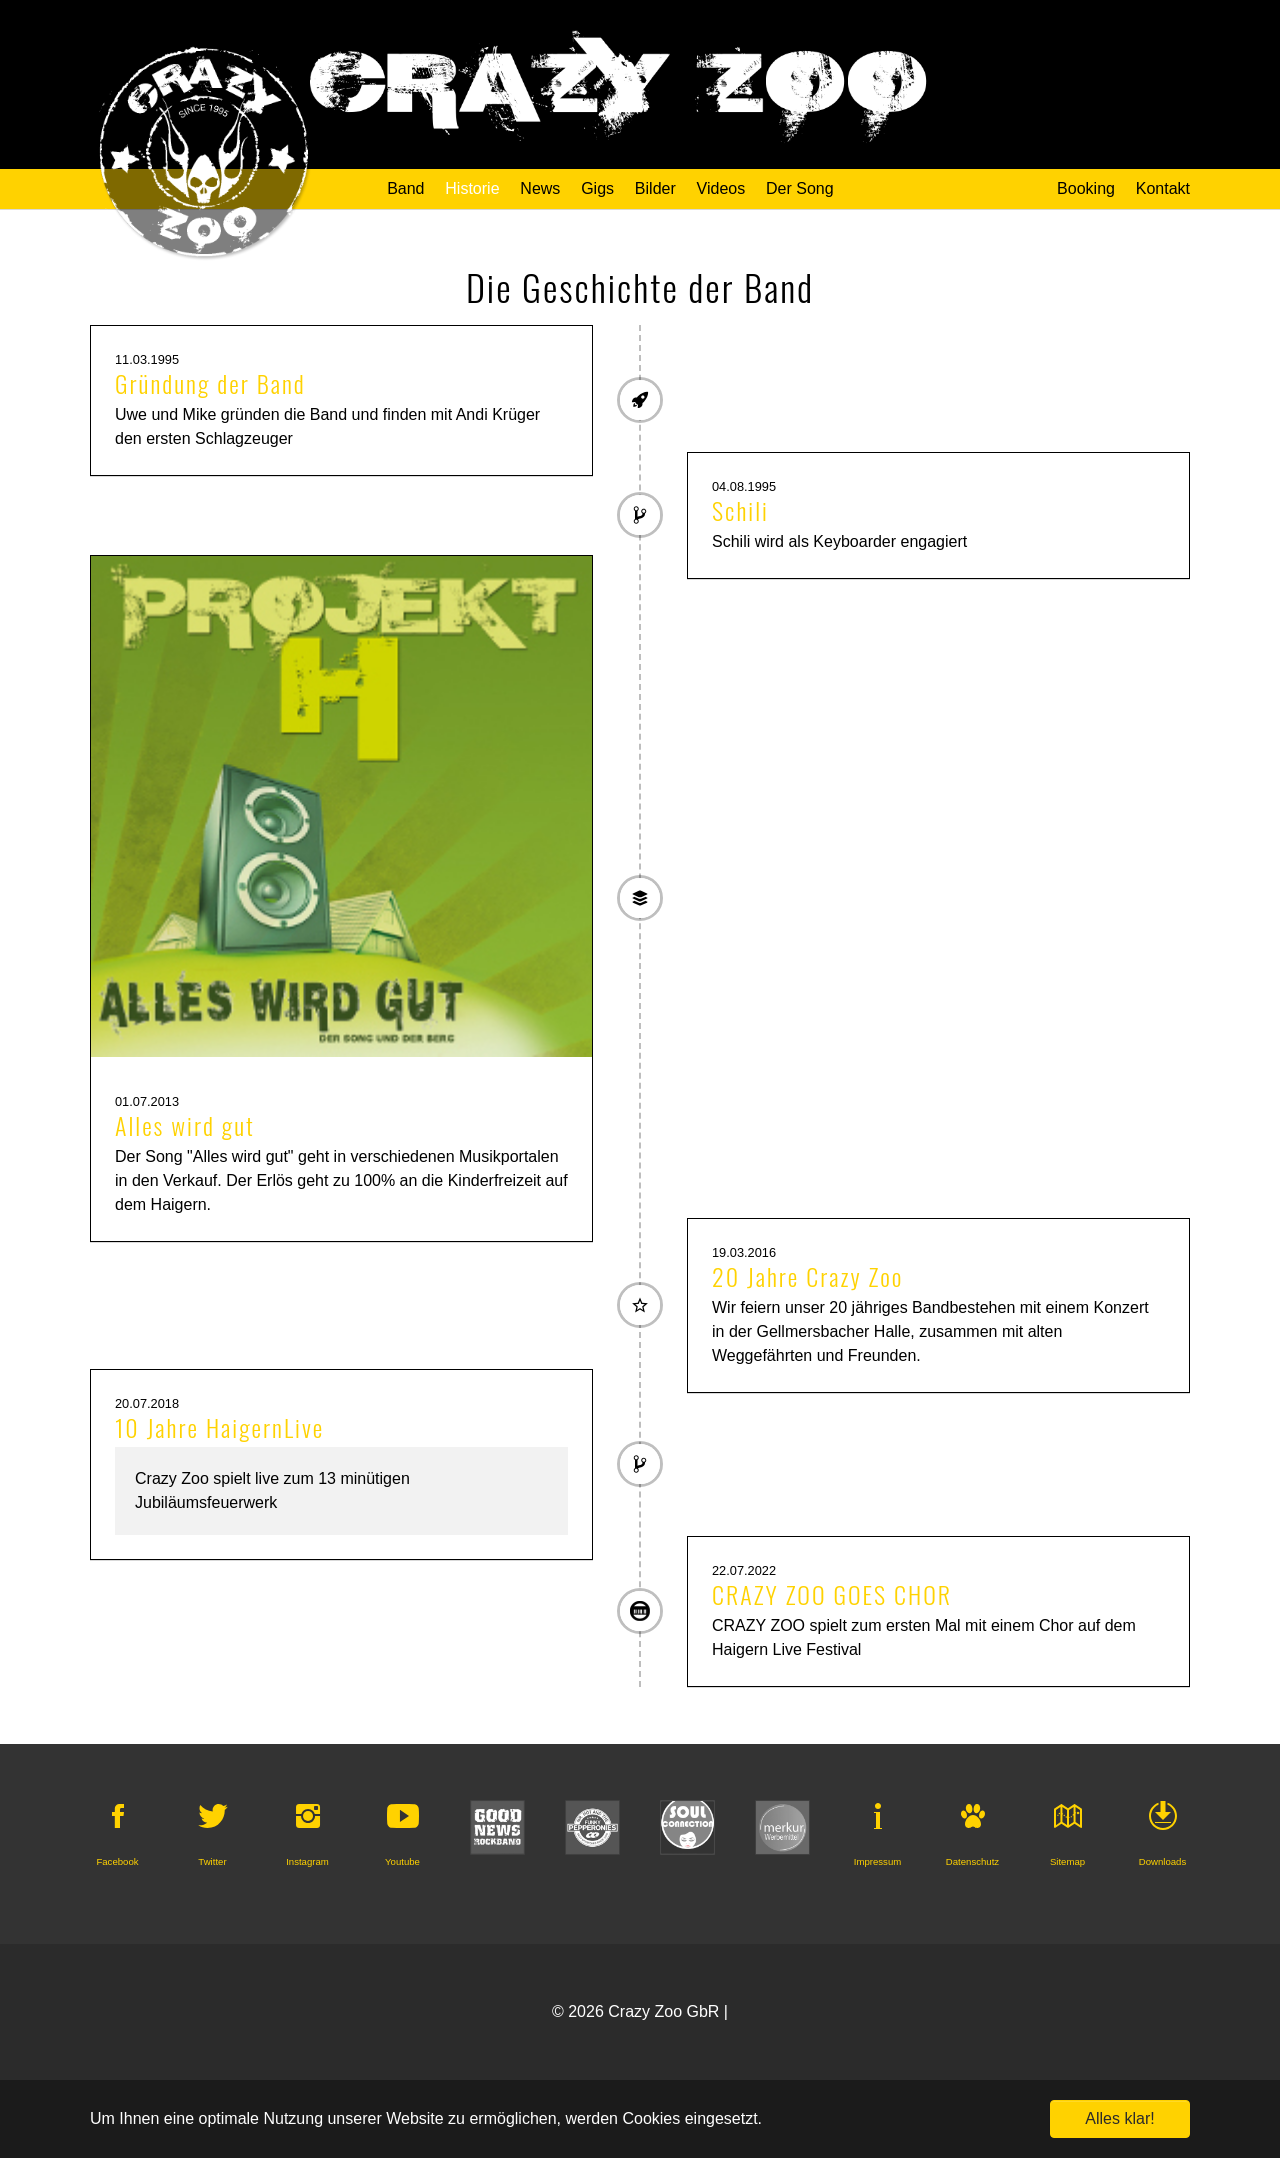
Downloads (1162, 1861)
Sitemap (1067, 1861)
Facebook (117, 1861)
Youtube (402, 1861)
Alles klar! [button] (1119, 2118)
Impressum (877, 1861)
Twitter (212, 1861)
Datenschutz (972, 1861)
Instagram (307, 1861)
